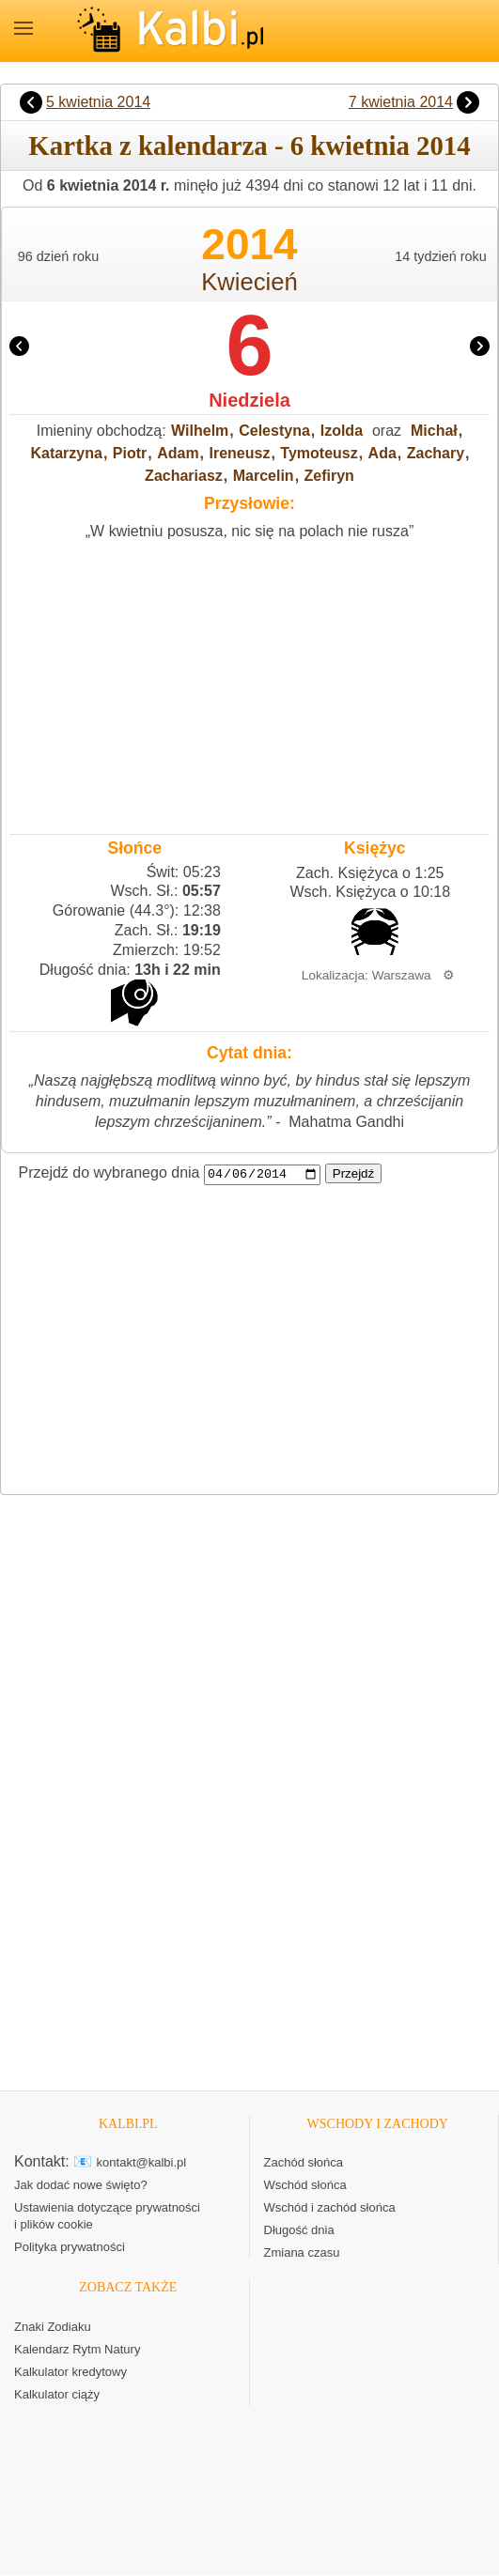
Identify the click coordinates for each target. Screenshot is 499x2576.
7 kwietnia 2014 (401, 102)
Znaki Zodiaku (52, 2328)
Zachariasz (184, 476)
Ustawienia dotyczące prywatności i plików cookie (107, 2216)
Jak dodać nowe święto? (81, 2186)
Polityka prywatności (69, 2248)
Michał (434, 431)
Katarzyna (65, 453)
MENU (23, 28)
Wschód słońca (305, 2186)
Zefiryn (329, 476)
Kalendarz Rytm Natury (77, 2350)
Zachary (435, 453)
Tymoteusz (318, 453)
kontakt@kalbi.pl (142, 2163)
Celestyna (274, 431)
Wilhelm (199, 431)
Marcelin (263, 476)
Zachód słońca (304, 2163)
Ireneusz (240, 453)
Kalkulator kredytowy (70, 2373)
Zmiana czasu (302, 2253)
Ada (382, 453)
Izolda (341, 431)
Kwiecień (249, 282)
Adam (177, 453)
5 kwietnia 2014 (98, 102)
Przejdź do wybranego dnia (109, 1173)
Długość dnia (299, 2231)
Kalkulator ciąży (57, 2395)
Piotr (130, 453)
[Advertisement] (249, 682)
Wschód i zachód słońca (330, 2208)
